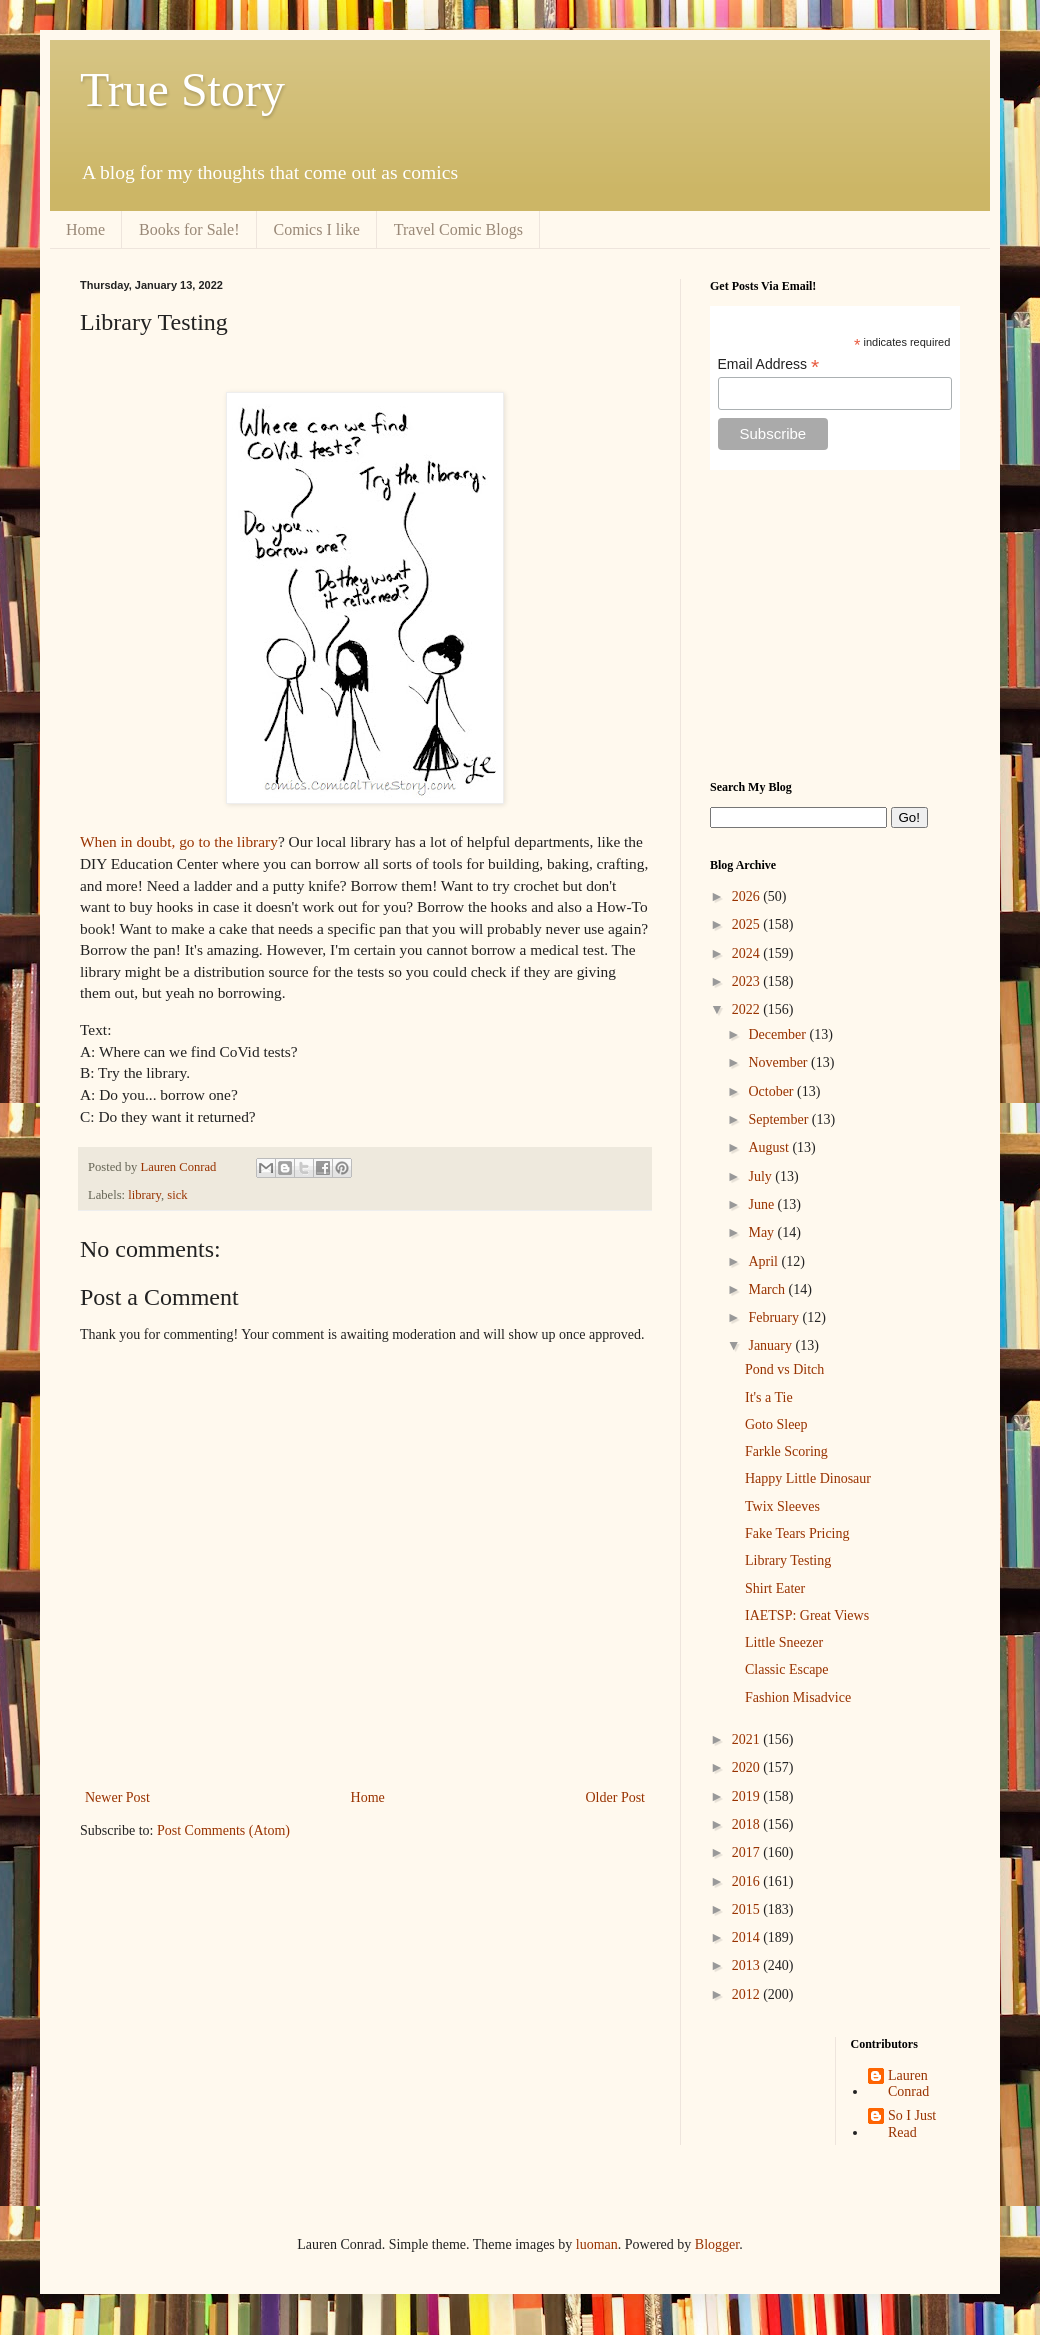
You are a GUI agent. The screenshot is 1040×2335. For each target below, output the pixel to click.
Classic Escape (787, 1669)
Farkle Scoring (786, 1451)
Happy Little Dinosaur (808, 1478)
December (778, 1034)
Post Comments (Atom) (223, 1830)
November (779, 1062)
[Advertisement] (835, 625)
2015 (748, 1909)
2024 (748, 953)
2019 (748, 1796)
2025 (748, 924)
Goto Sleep (776, 1424)
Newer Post (117, 1797)
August (770, 1147)
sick (177, 1195)
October (772, 1091)
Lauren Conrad (908, 2084)
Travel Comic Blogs (458, 229)
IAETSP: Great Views (807, 1615)
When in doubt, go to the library (179, 841)
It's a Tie (769, 1397)
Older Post (616, 1797)
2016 (748, 1881)
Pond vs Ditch (784, 1369)
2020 (748, 1767)
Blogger (717, 2244)
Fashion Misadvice (798, 1697)
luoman (597, 2244)
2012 (748, 1994)
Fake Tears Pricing (797, 1533)
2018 (748, 1824)
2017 (748, 1852)
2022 (748, 1009)
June (762, 1204)
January (771, 1345)
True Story (182, 89)
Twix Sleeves (782, 1506)
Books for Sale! (189, 229)
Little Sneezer (784, 1642)
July (761, 1176)
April (764, 1261)
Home (85, 229)
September (779, 1119)
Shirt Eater (775, 1588)
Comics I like (317, 229)
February (775, 1317)
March (768, 1289)
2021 (748, 1739)
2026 (748, 896)
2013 (748, 1965)
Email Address (769, 364)
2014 (748, 1937)
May (762, 1232)
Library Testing (788, 1560)
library (144, 1195)
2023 (748, 981)
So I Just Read (912, 2124)
